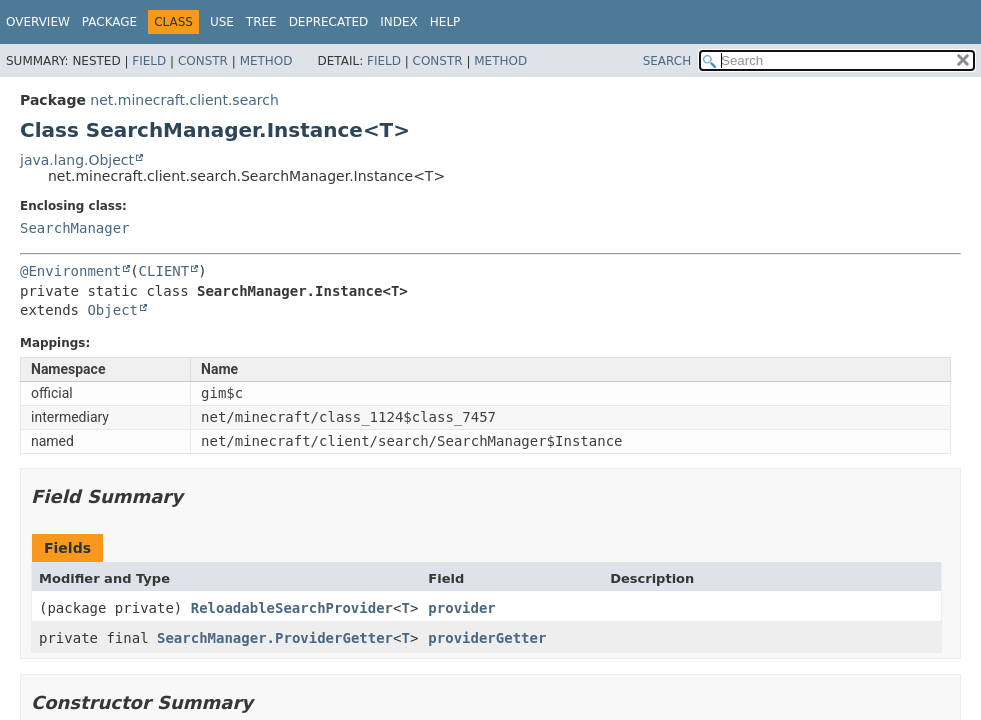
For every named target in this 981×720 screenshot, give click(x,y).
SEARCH (667, 61)
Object (112, 310)
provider (461, 608)
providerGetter (487, 638)
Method (266, 61)
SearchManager (75, 228)
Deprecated (329, 22)
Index (399, 22)
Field (149, 61)
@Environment (70, 271)
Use (222, 22)
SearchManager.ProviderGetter (275, 638)
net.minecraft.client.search (184, 100)
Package (109, 22)
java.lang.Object (77, 160)
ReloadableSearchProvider (292, 608)
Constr (203, 61)
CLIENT (164, 271)
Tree (261, 22)
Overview (38, 22)
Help (445, 22)
